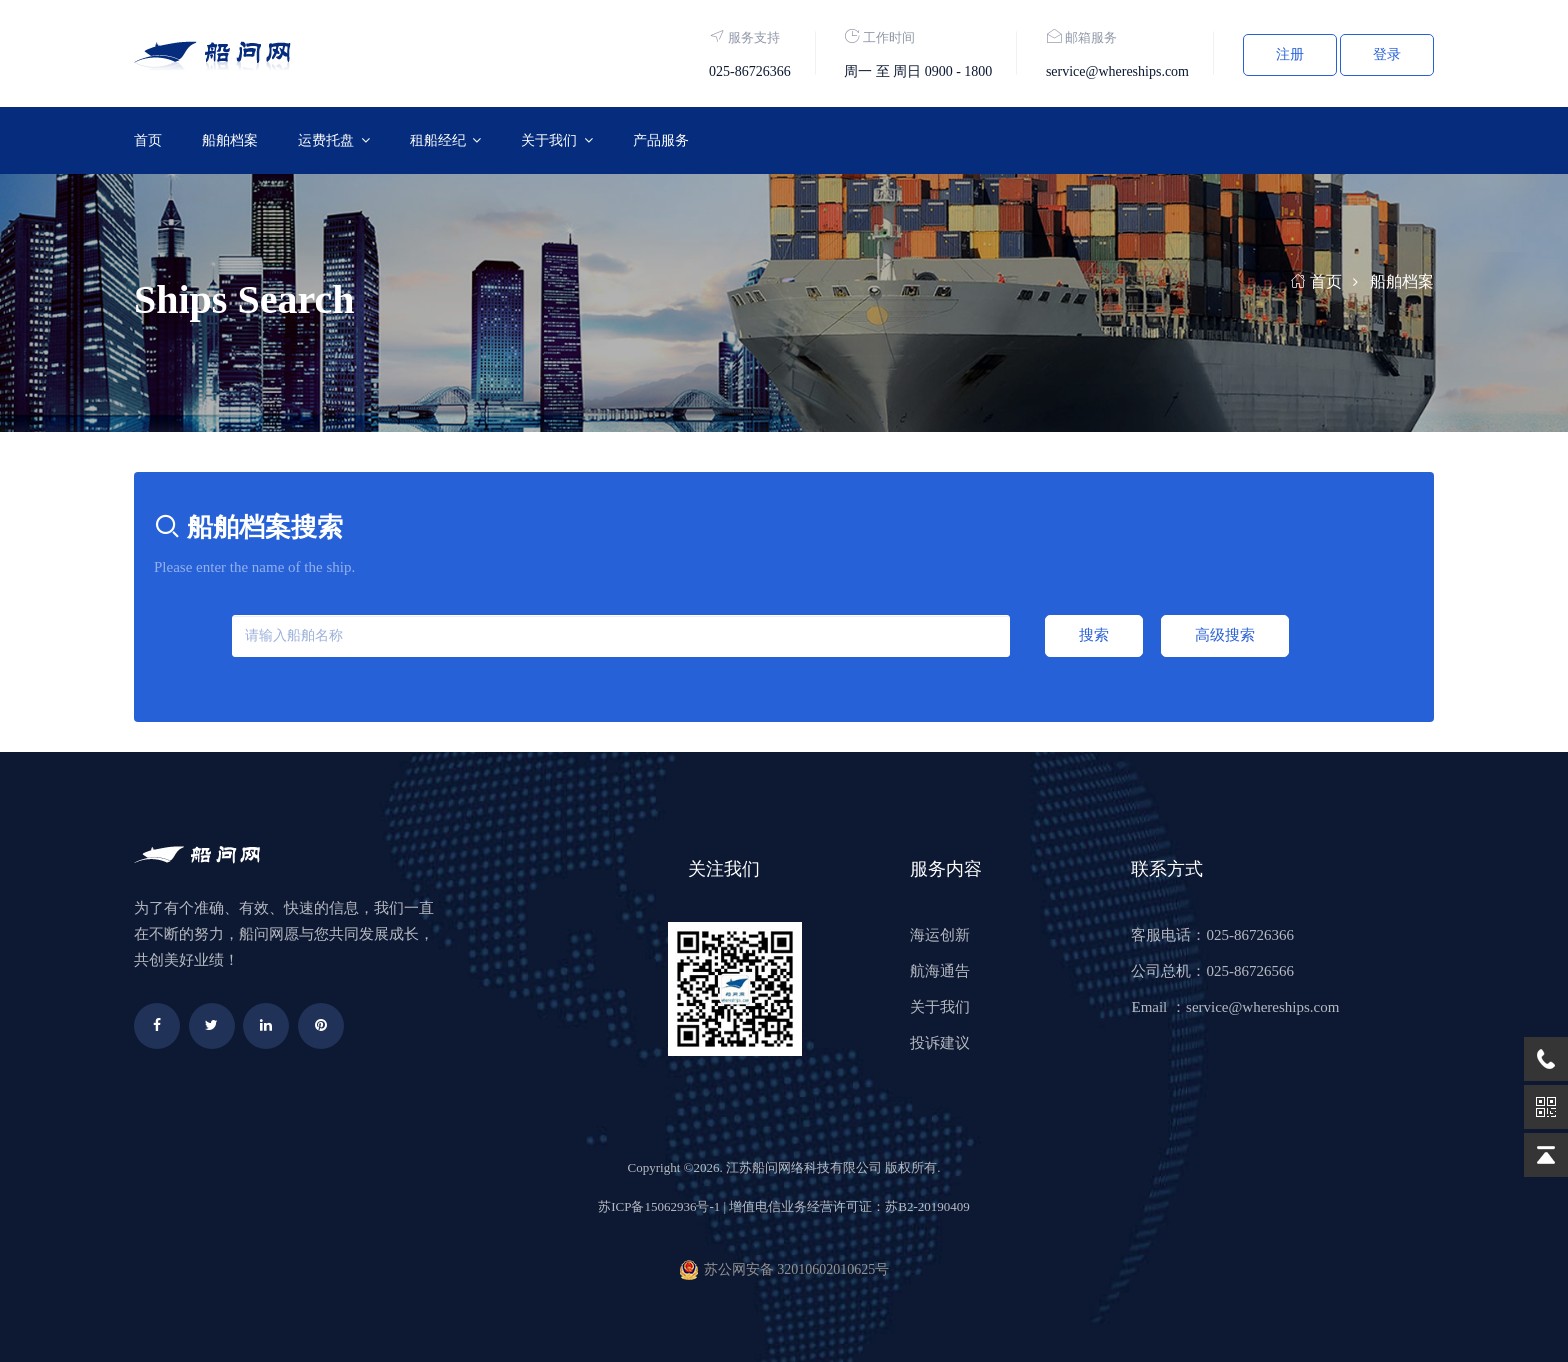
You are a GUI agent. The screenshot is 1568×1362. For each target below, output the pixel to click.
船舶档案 (230, 140)
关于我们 (549, 140)
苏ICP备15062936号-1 (659, 1206)
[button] (334, 140)
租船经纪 (438, 140)
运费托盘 (326, 140)
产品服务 (661, 140)
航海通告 (940, 971)
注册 (1290, 54)
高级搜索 (1225, 635)
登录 (1387, 54)
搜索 (1094, 635)
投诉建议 (940, 1043)
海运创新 (940, 935)
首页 (148, 140)
